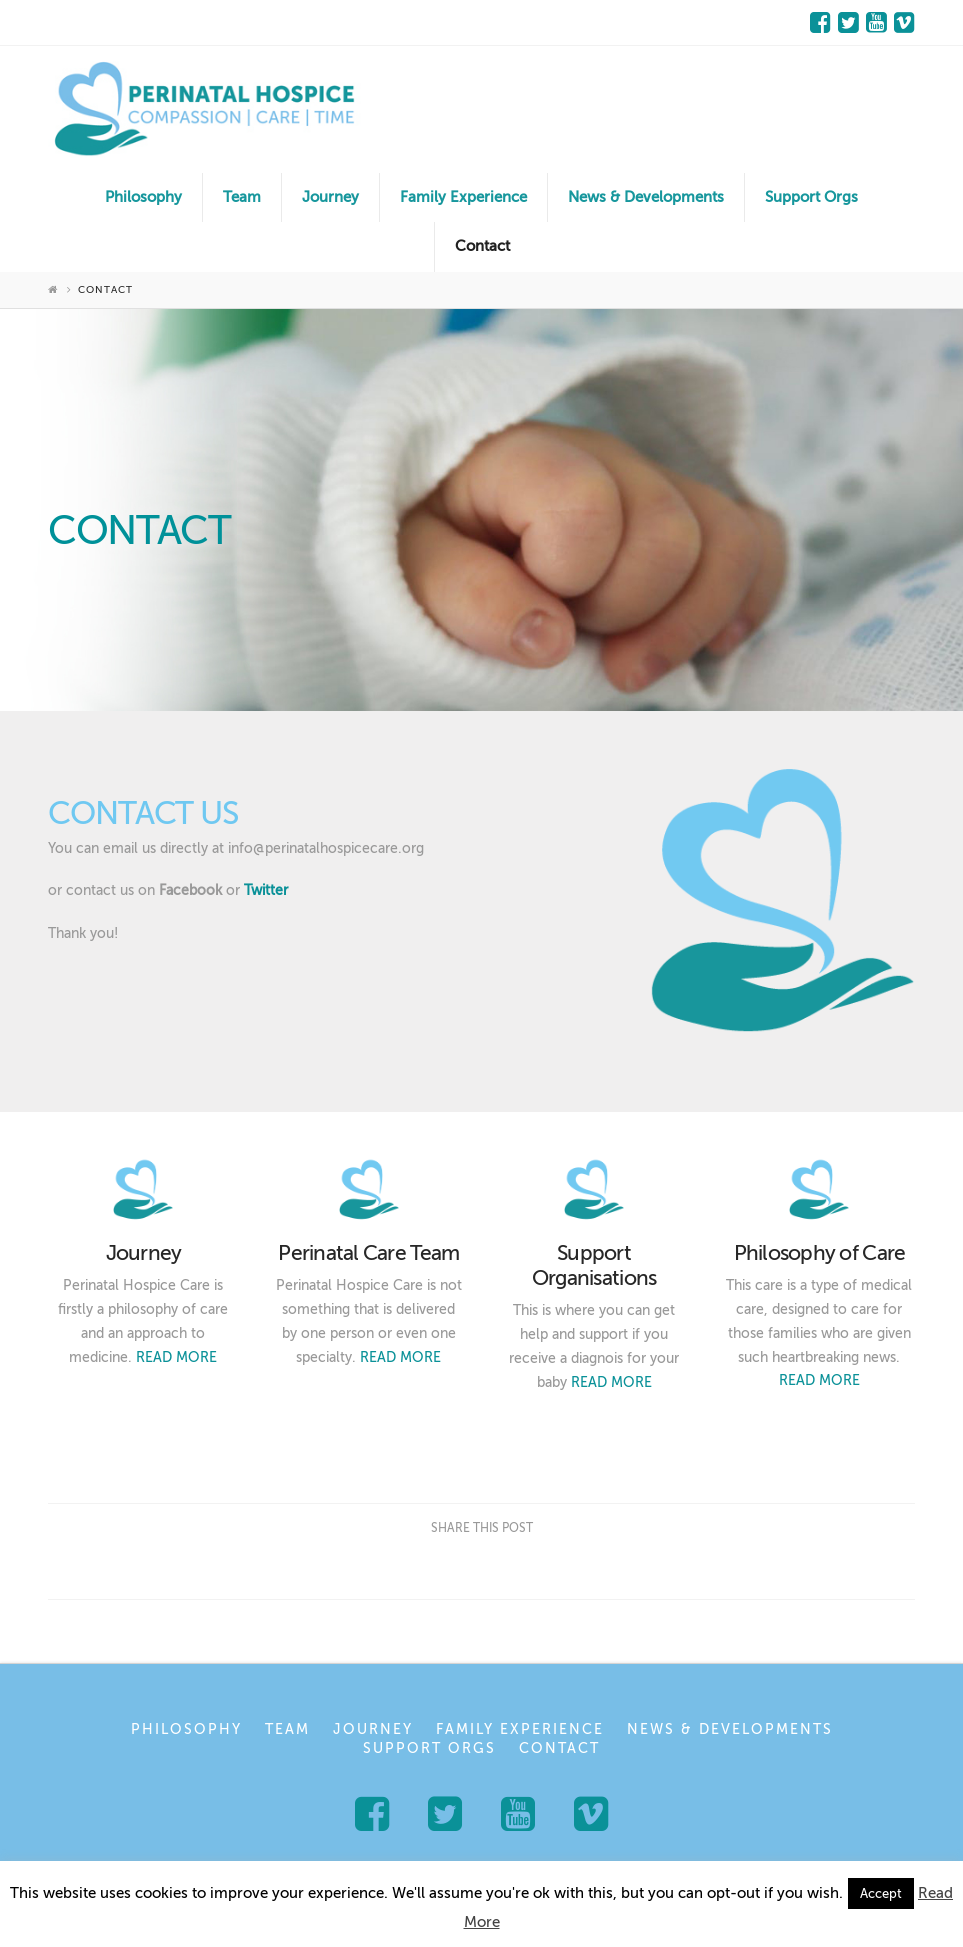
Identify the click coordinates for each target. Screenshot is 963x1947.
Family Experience (520, 1729)
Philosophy (186, 1729)
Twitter (266, 890)
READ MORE (176, 1357)
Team (287, 1729)
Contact (559, 1748)
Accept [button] (881, 1893)
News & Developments (730, 1729)
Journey (373, 1729)
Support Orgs (429, 1748)
